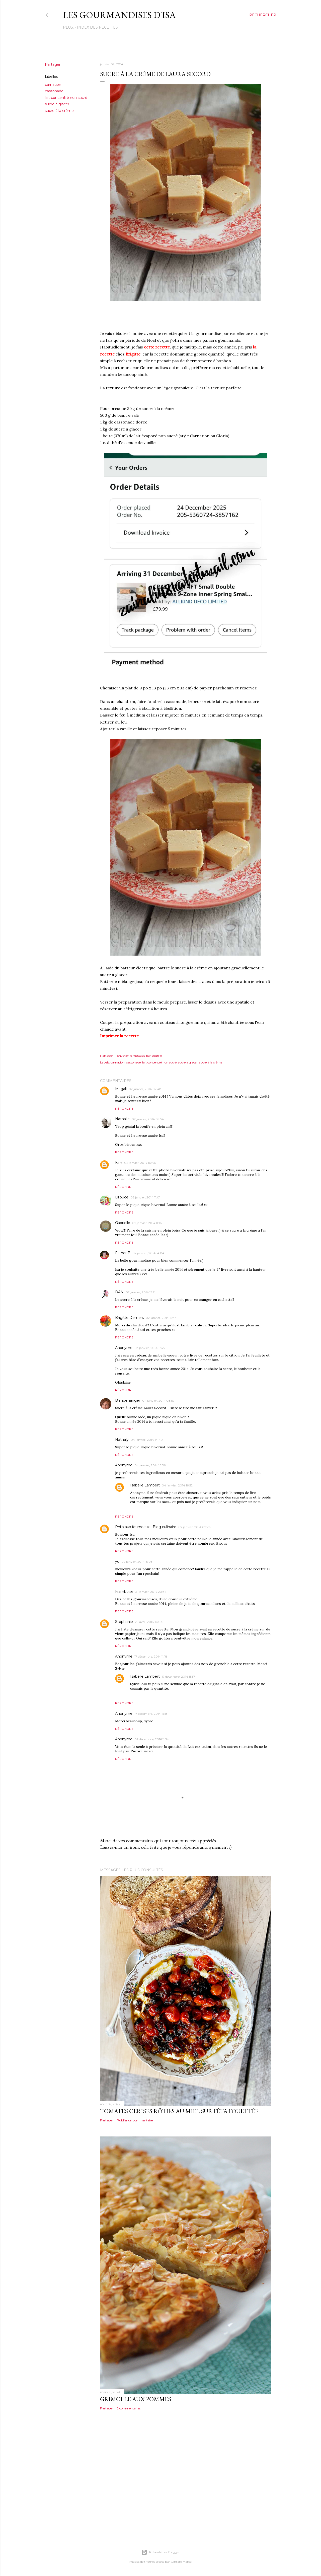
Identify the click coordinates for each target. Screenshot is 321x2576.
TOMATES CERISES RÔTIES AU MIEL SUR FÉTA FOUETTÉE (179, 2111)
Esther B (122, 1253)
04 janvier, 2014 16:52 (177, 1485)
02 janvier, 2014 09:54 (148, 1119)
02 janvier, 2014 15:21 (140, 1292)
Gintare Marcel (181, 2561)
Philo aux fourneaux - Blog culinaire (145, 1527)
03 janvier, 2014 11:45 (149, 1348)
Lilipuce (121, 1197)
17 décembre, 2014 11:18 (150, 1656)
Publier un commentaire (135, 2120)
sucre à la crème (59, 110)
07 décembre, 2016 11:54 (151, 1739)
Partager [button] (52, 64)
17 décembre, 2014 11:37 (178, 1676)
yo (117, 1561)
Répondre (124, 1108)
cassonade (54, 91)
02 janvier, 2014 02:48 (145, 1089)
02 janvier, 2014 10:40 (140, 1163)
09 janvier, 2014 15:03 (136, 1561)
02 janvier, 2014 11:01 (145, 1197)
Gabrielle (122, 1223)
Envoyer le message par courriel (140, 1055)
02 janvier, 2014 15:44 (161, 1318)
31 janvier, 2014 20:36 (150, 1592)
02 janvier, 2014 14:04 (148, 1253)
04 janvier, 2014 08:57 (158, 1400)
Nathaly (122, 1439)
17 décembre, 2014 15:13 (151, 1713)
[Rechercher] (262, 15)
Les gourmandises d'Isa (119, 15)
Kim (118, 1162)
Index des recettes (85, 27)
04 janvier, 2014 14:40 (147, 1440)
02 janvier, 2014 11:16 (147, 1223)
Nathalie (122, 1119)
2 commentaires (128, 2408)
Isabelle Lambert (145, 1485)
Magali (121, 1089)
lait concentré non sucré (66, 97)
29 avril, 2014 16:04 (149, 1622)
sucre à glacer (57, 104)
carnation (53, 84)
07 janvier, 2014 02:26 (194, 1527)
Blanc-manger (127, 1400)
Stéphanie (124, 1621)
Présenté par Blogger (160, 2552)
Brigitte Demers (129, 1317)
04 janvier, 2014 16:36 (150, 1465)
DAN (119, 1292)
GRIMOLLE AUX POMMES (135, 2399)
